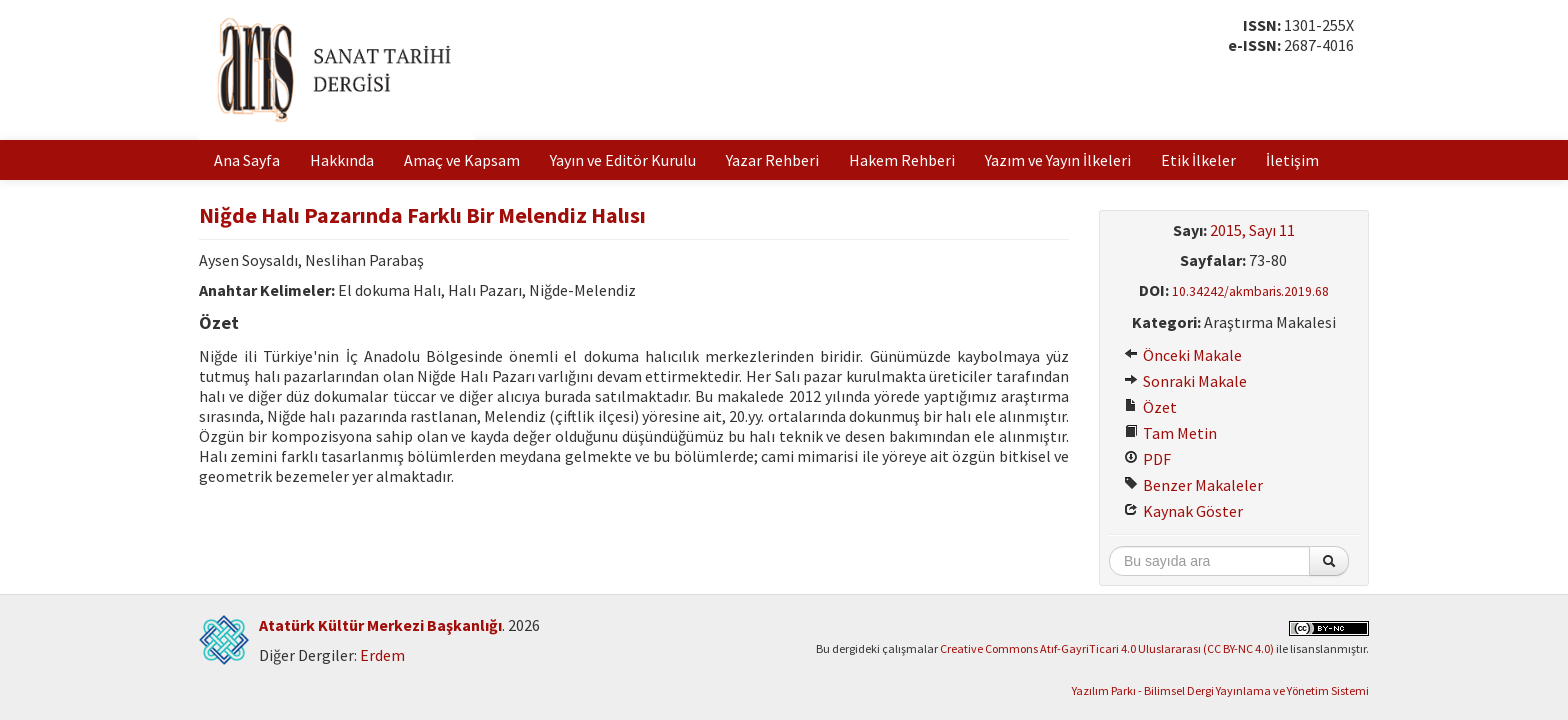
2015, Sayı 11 (1252, 230)
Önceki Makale (1183, 355)
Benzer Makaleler (1193, 485)
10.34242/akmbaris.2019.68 (1250, 291)
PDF (1147, 459)
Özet (1150, 407)
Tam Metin (1170, 433)
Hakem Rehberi (902, 160)
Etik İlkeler (1198, 160)
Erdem (382, 655)
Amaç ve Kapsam (462, 160)
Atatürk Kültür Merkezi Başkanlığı (380, 625)
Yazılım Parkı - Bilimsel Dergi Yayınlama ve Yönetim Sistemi (1220, 690)
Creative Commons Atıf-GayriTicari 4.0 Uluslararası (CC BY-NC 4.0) (1107, 648)
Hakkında (342, 160)
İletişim (1292, 160)
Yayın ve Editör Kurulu (623, 160)
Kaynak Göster (1183, 511)
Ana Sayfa (247, 160)
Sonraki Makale (1185, 381)
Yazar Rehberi (772, 160)
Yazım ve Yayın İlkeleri (1058, 160)
